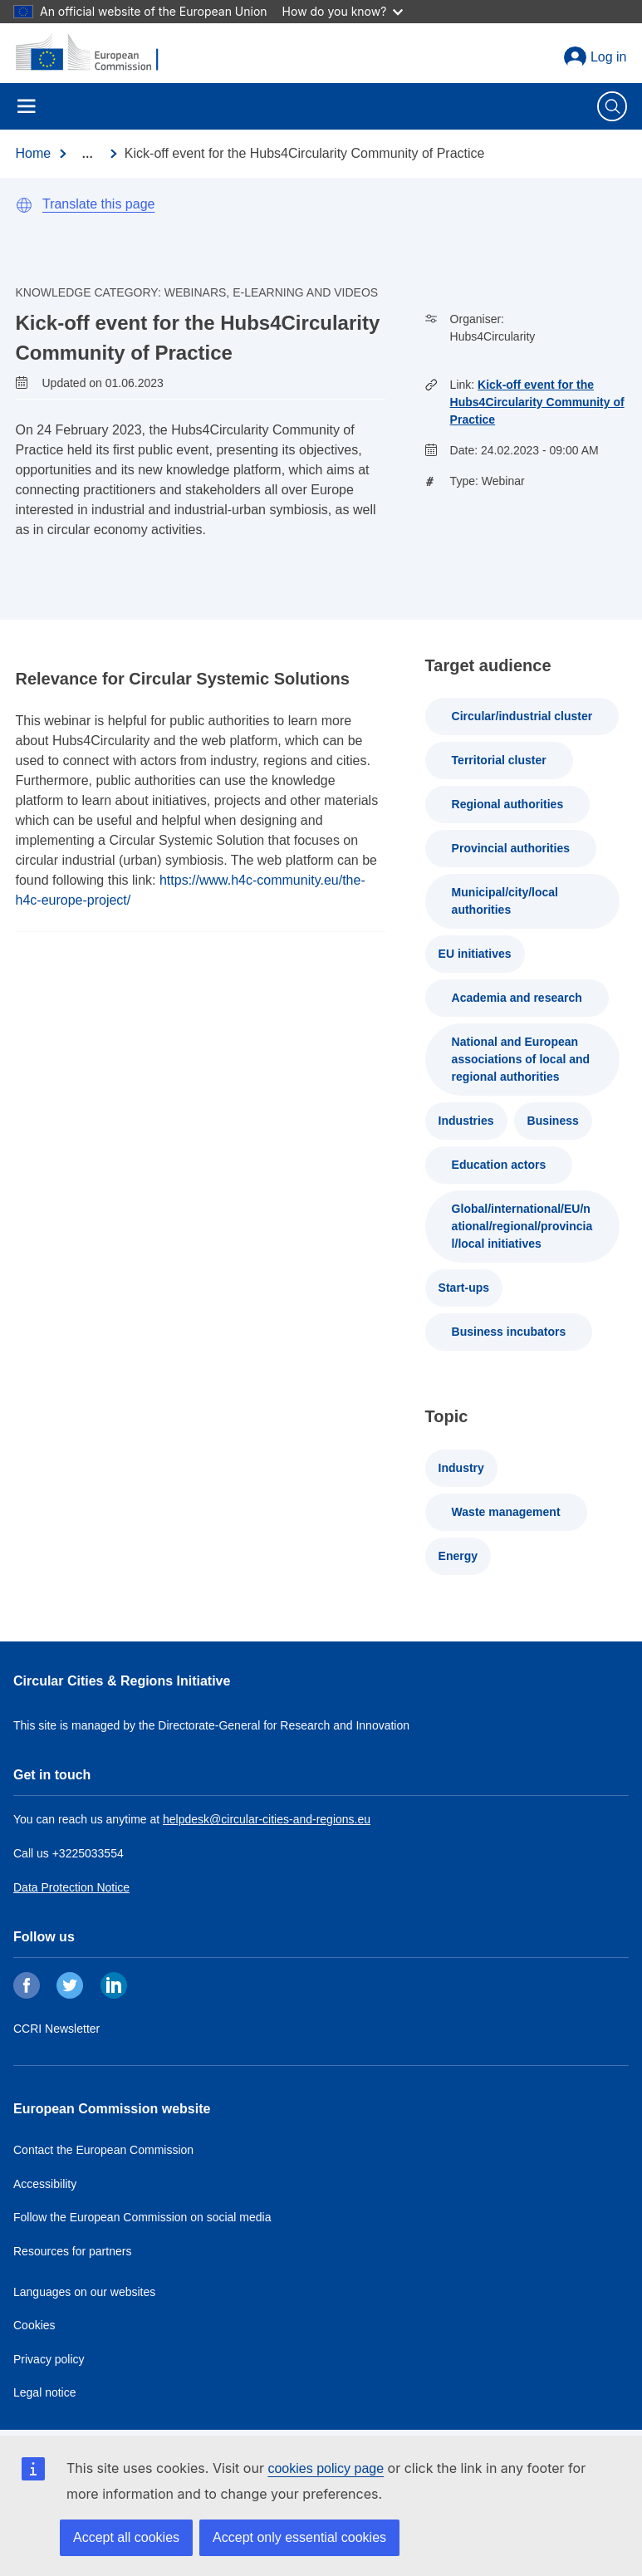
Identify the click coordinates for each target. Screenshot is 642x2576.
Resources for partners (72, 2251)
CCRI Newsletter (56, 2028)
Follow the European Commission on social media (142, 2217)
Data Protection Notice (71, 1887)
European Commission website (111, 2109)
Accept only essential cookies (299, 2537)
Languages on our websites (84, 2292)
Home (33, 153)
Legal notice (44, 2392)
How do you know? (343, 11)
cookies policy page (325, 2468)
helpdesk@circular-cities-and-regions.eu (266, 1819)
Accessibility (44, 2184)
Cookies (34, 2325)
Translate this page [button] (98, 204)
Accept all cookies (126, 2537)
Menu (26, 106)
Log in (609, 57)
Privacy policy (49, 2359)
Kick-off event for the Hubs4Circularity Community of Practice (537, 402)
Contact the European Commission (103, 2149)
